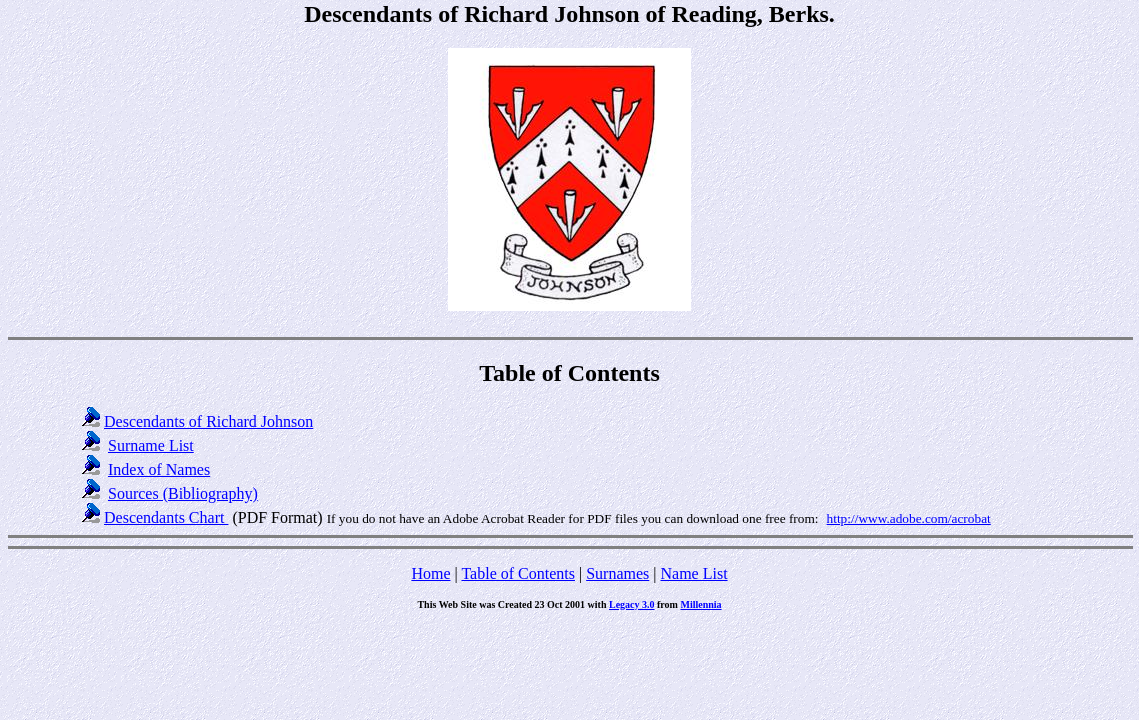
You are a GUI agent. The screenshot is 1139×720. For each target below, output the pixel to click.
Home (430, 573)
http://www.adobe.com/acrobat (909, 518)
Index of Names (159, 469)
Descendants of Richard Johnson (208, 421)
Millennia (700, 604)
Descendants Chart (166, 517)
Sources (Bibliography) (183, 493)
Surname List (151, 445)
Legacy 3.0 (632, 604)
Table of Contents (518, 573)
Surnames (617, 573)
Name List (693, 573)
